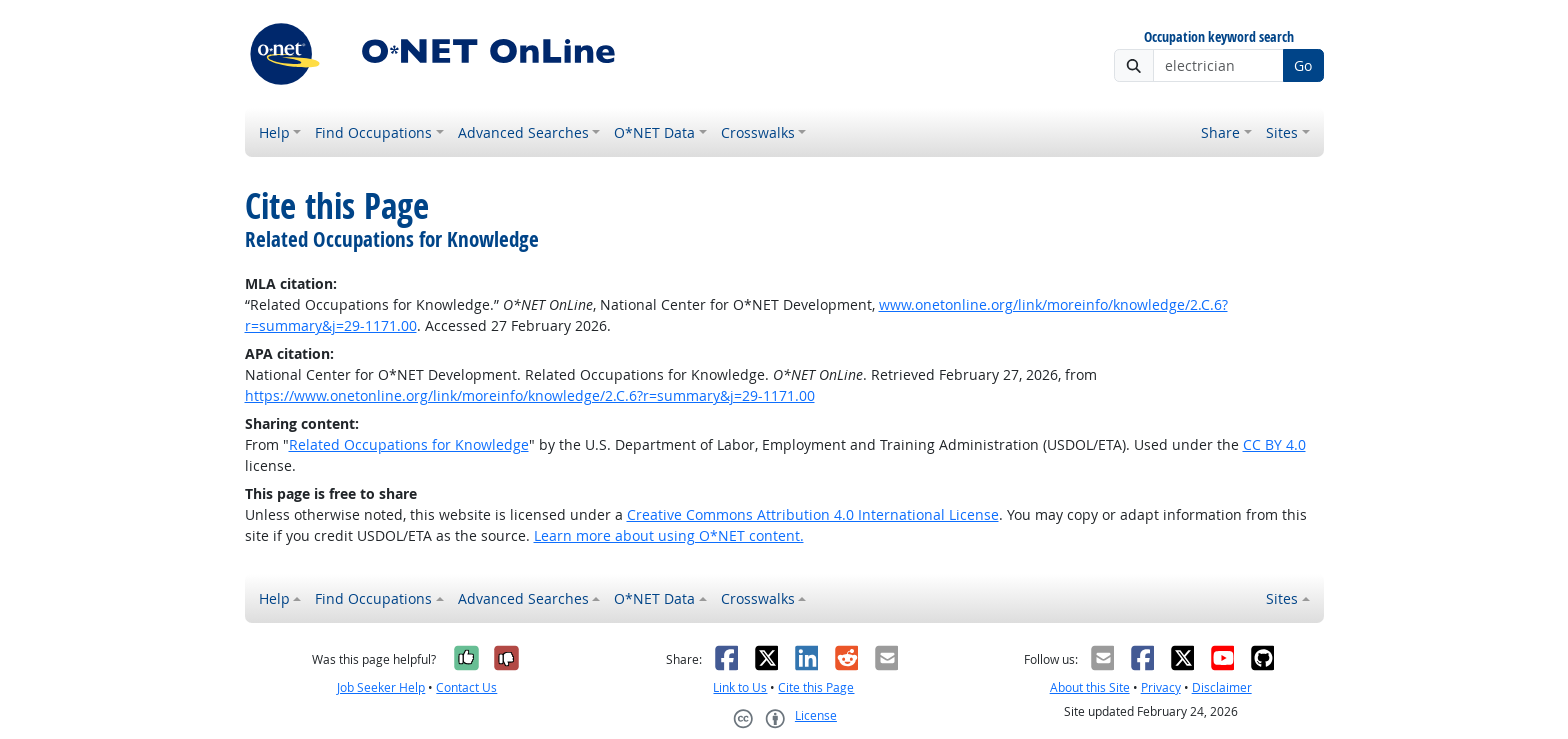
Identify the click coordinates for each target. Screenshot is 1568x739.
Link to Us (740, 687)
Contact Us (466, 687)
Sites (1282, 132)
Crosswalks (758, 132)
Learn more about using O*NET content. (669, 535)
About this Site (1090, 687)
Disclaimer (1222, 687)
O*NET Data (654, 132)
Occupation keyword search (1219, 37)
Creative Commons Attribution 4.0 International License (813, 514)
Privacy (1161, 687)
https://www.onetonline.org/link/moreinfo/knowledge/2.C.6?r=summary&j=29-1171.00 (530, 395)
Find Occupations (373, 132)
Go (1303, 65)
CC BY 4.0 (1274, 444)
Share (1220, 132)
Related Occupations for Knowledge (409, 444)
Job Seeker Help (381, 687)
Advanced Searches (523, 132)
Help (274, 132)
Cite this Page (816, 687)
